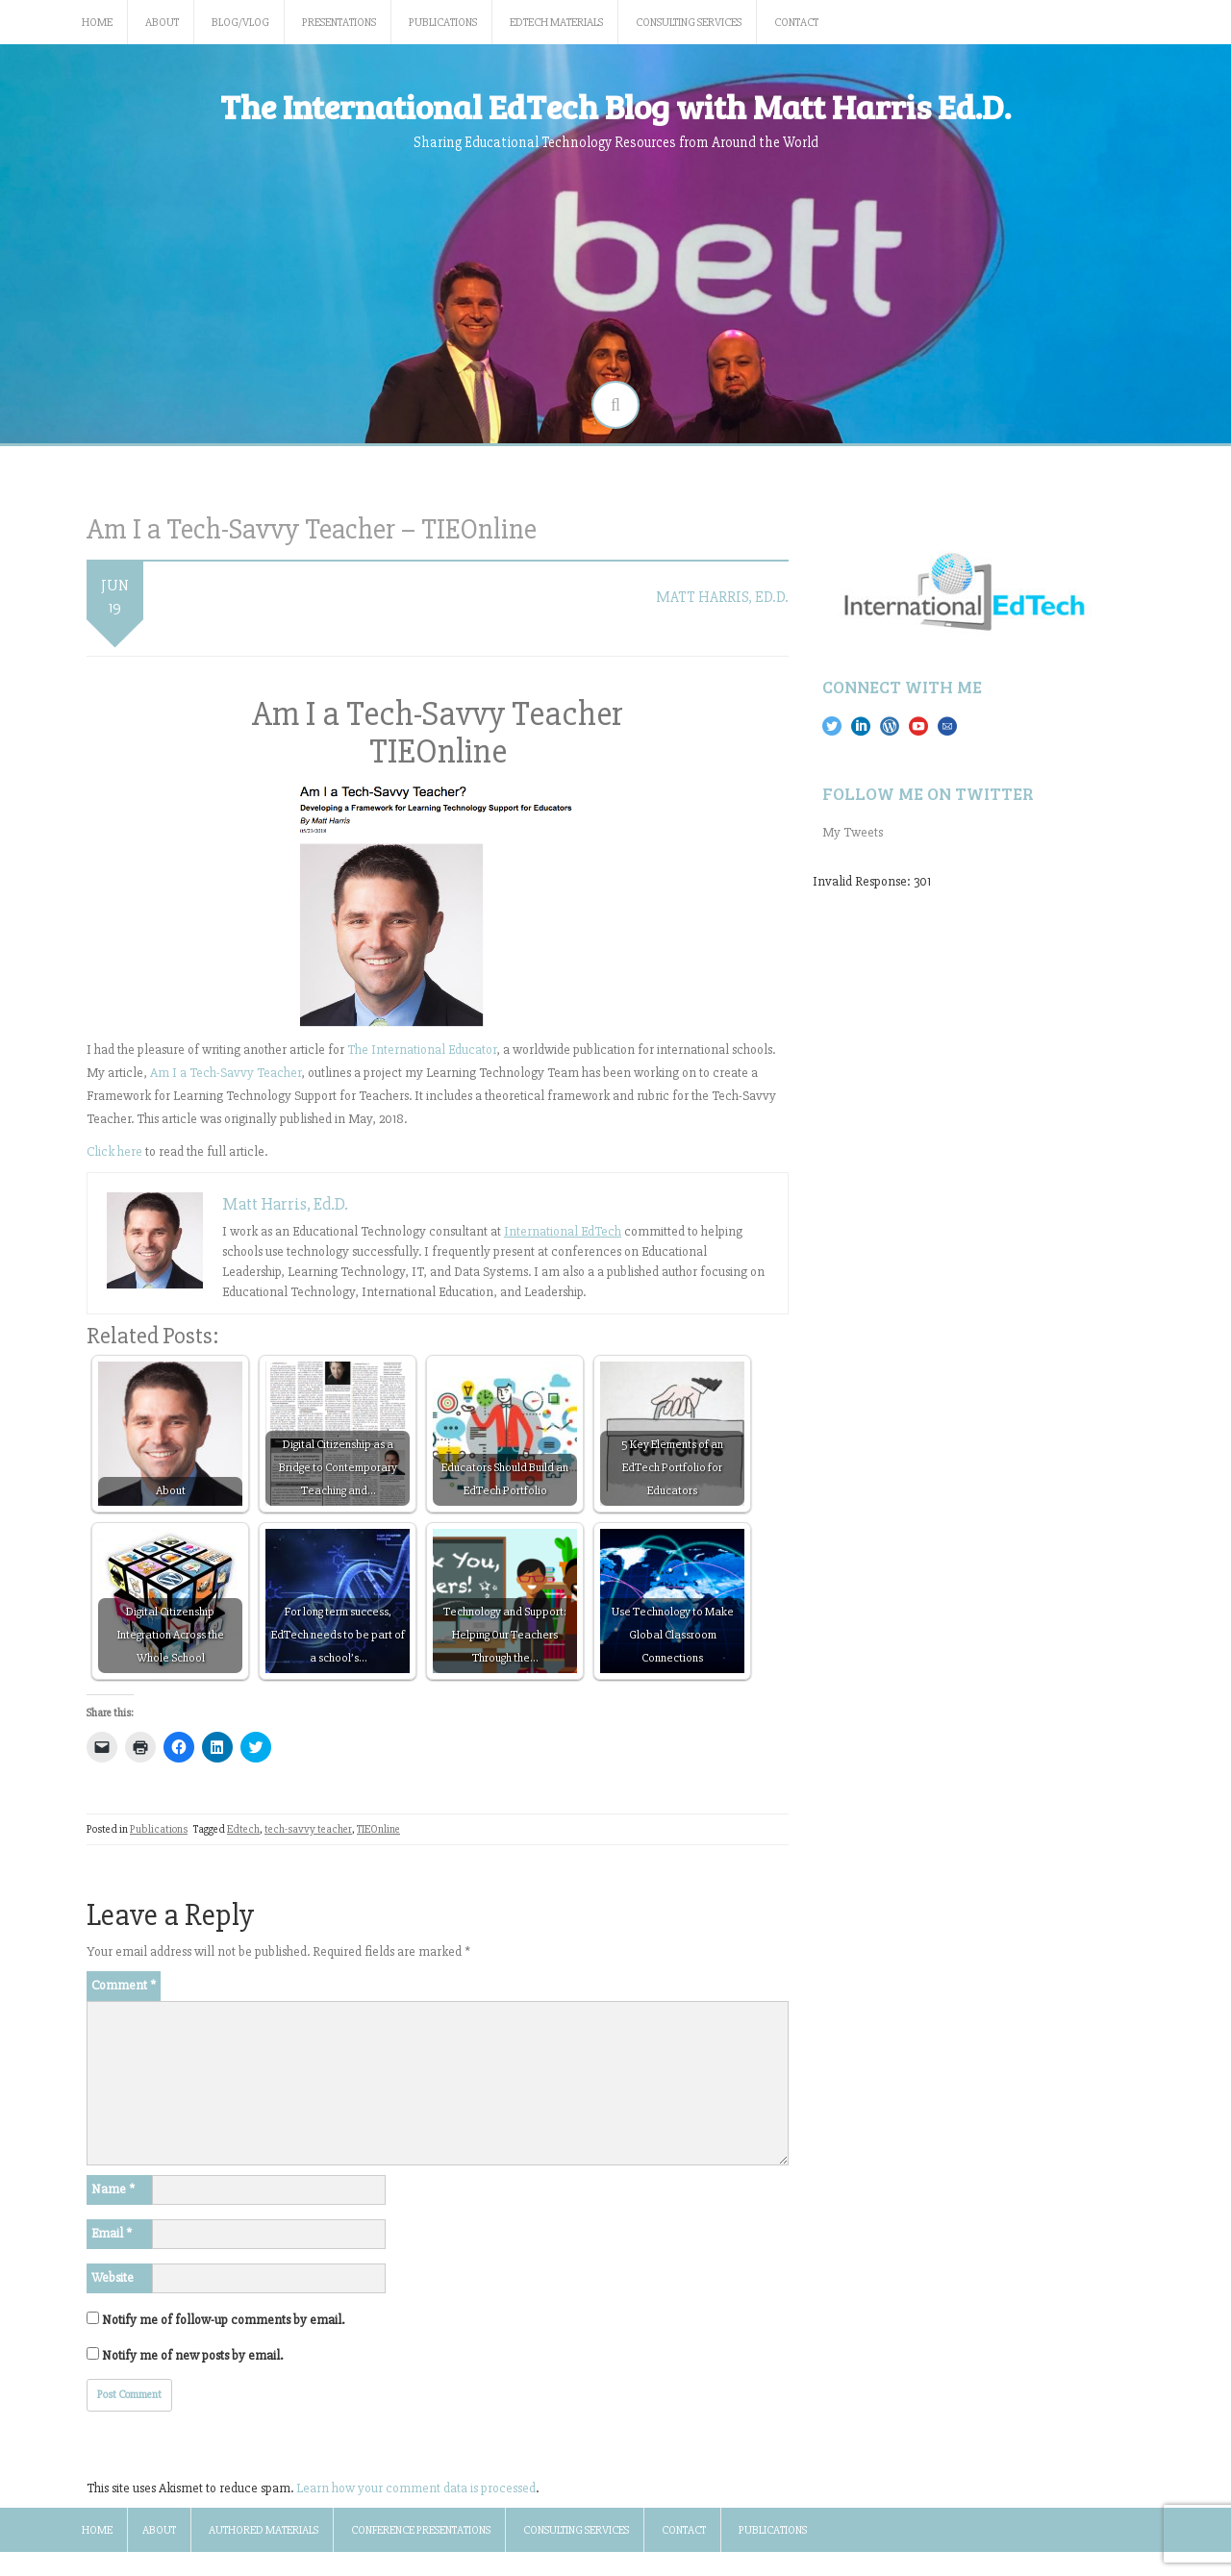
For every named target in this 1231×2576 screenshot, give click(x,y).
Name (113, 2189)
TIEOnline (378, 1829)
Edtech (243, 1829)
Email (111, 2233)
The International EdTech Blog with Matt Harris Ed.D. (615, 106)
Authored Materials (263, 2530)
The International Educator (421, 1049)
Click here (114, 1151)
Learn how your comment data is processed (416, 2488)
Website (112, 2277)
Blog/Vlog (240, 22)
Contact (796, 22)
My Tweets (852, 832)
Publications (443, 22)
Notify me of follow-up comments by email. (223, 2320)
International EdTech (562, 1231)
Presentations (339, 22)
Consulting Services (688, 22)
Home (97, 22)
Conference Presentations (420, 2530)
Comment (123, 1985)
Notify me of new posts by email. (192, 2355)
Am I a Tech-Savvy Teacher (225, 1072)
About (162, 22)
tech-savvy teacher (308, 1829)
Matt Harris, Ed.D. (722, 597)
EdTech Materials (556, 22)
